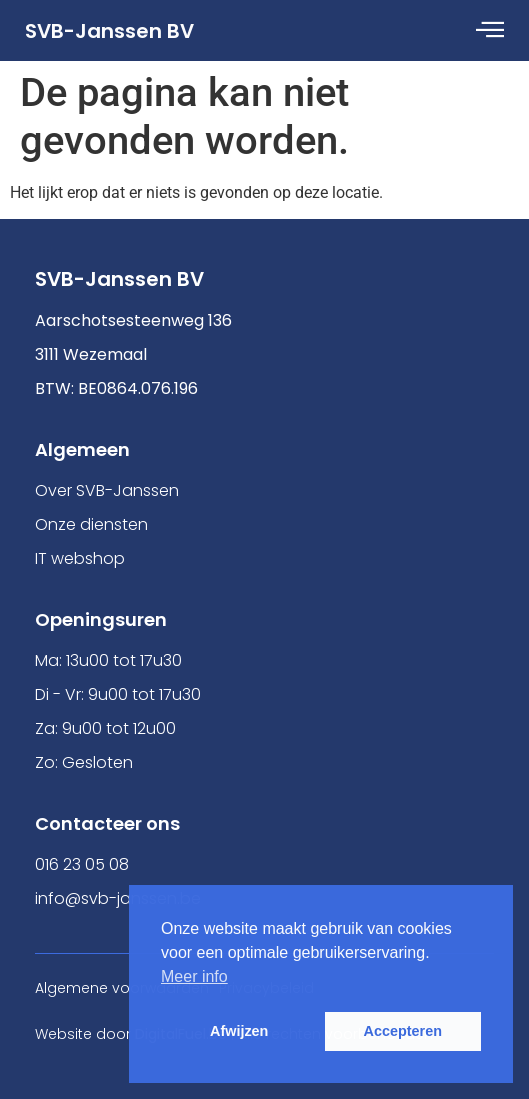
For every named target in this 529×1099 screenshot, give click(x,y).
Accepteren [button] (403, 1031)
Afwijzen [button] (239, 1031)
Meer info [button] (194, 976)
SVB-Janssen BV (109, 31)
